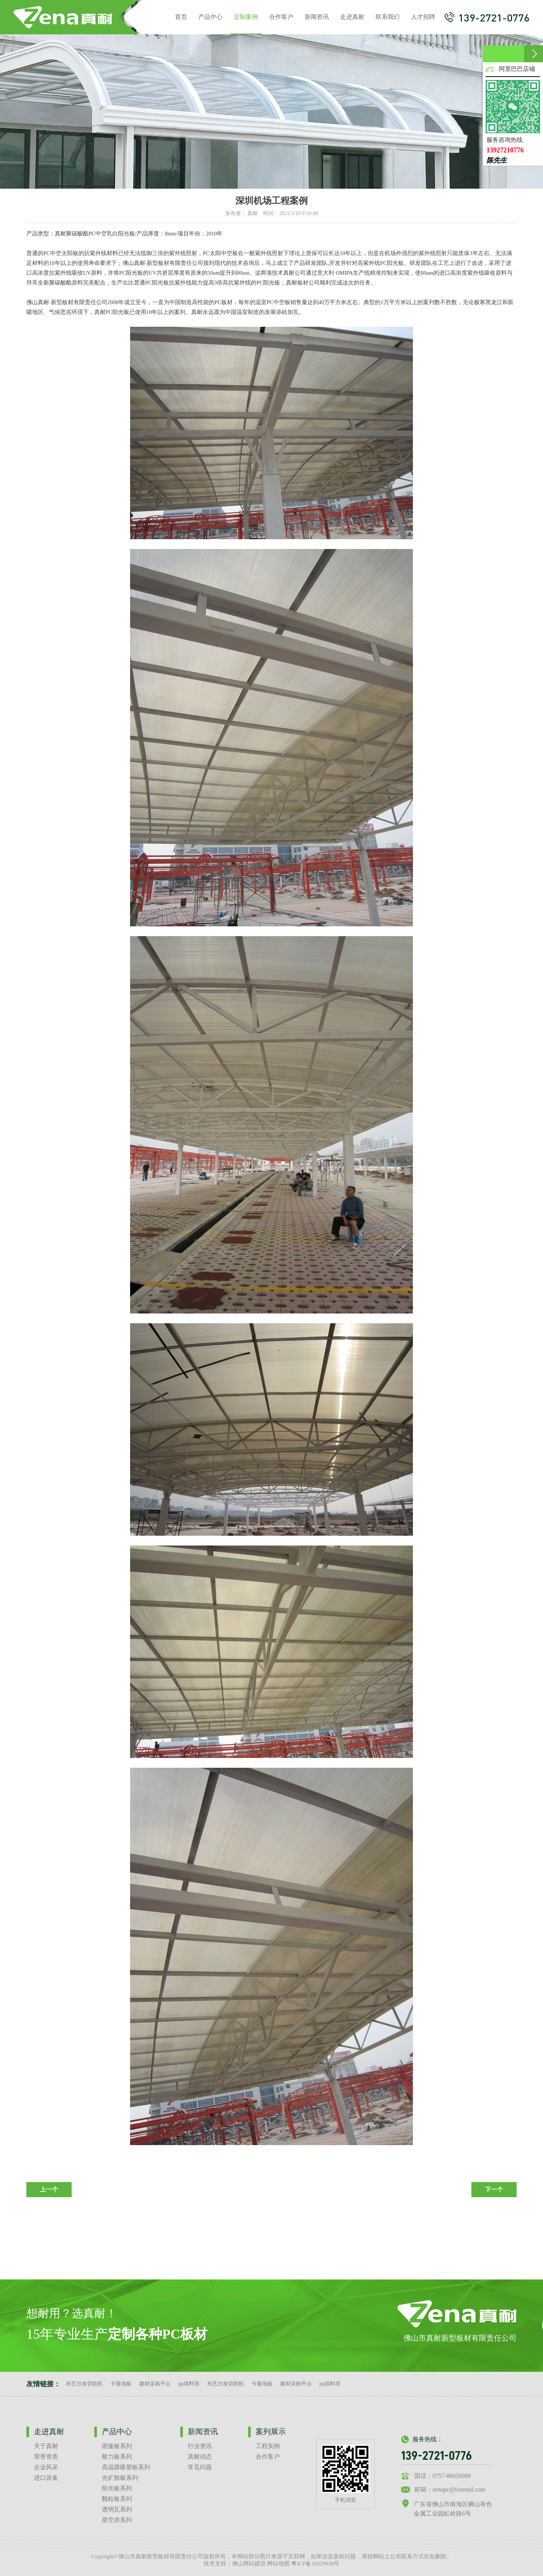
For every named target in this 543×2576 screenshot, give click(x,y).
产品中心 (210, 17)
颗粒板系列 (117, 2499)
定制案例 (246, 24)
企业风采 (46, 2467)
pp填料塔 (188, 2384)
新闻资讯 (317, 17)
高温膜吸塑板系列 (126, 2467)
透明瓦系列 (117, 2509)
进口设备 (46, 2477)
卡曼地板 (121, 2384)
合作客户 (281, 17)
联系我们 (388, 17)
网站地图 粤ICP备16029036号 (303, 2564)
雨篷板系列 (117, 2446)
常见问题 (200, 2467)
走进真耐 (352, 17)
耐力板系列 (117, 2456)
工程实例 (268, 2446)
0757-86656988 (452, 2476)
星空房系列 (117, 2520)
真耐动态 (200, 2456)
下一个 (494, 2189)
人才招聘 (423, 17)
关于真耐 (46, 2446)
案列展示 (271, 2431)
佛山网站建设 (249, 2564)
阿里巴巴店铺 (517, 69)
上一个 (49, 2189)
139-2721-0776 (487, 17)
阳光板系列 (117, 2488)
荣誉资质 (46, 2456)
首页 (181, 17)
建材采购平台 (155, 2384)
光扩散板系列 (120, 2477)
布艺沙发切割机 (84, 2384)
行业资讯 (200, 2446)
